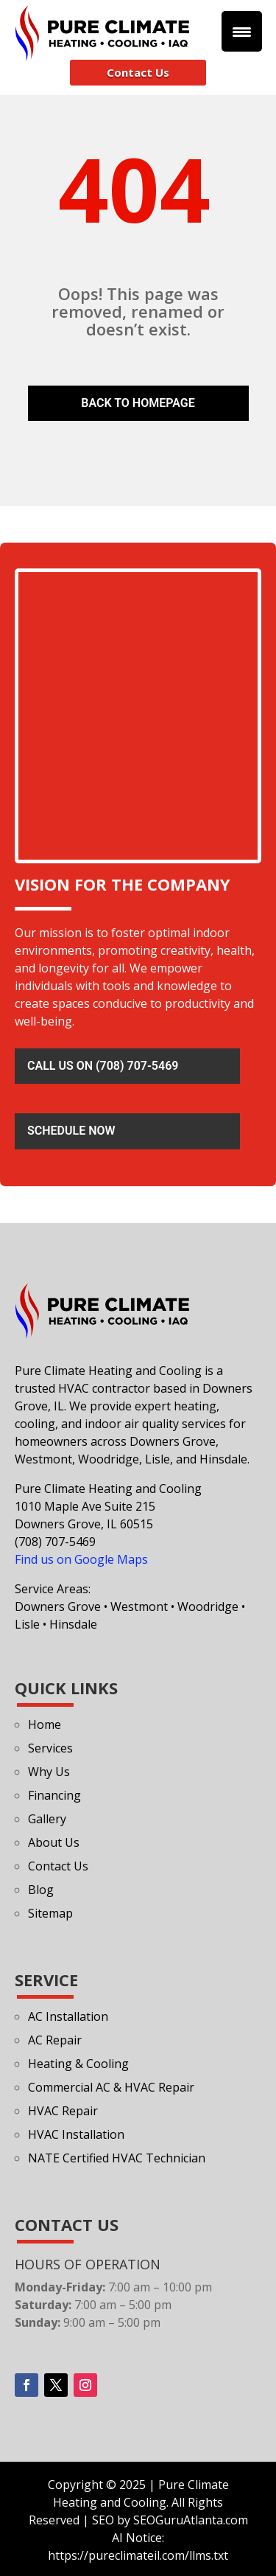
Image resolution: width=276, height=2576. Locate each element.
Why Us (49, 1772)
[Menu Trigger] (242, 31)
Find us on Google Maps (81, 1559)
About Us (53, 1842)
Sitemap (50, 1913)
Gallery (47, 1819)
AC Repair (55, 2040)
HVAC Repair (63, 2111)
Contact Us (138, 72)
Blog (41, 1889)
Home (44, 1724)
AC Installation (68, 2016)
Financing (54, 1795)
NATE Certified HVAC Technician (116, 2158)
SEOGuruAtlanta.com (190, 2520)
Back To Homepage (137, 403)
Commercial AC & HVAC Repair (111, 2087)
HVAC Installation (76, 2134)
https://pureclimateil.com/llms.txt (138, 2555)
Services (50, 1748)
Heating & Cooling (78, 2063)
